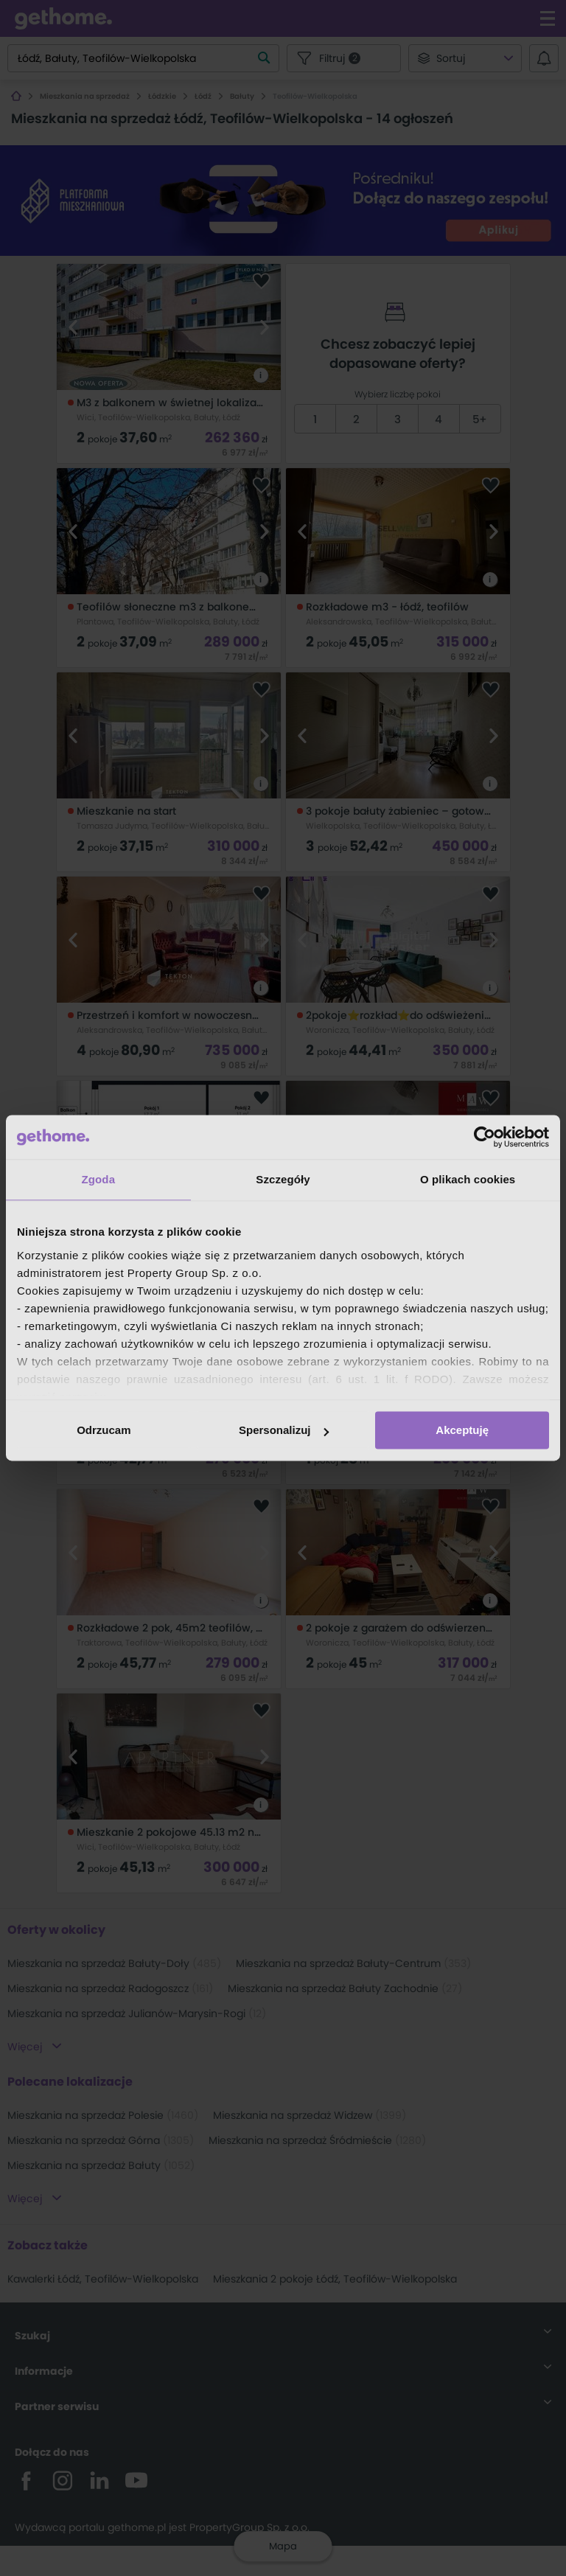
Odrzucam (103, 1430)
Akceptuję (462, 1430)
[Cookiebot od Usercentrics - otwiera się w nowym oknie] (484, 1137)
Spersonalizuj (284, 1430)
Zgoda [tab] (99, 1179)
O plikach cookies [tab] (467, 1179)
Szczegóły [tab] (283, 1179)
